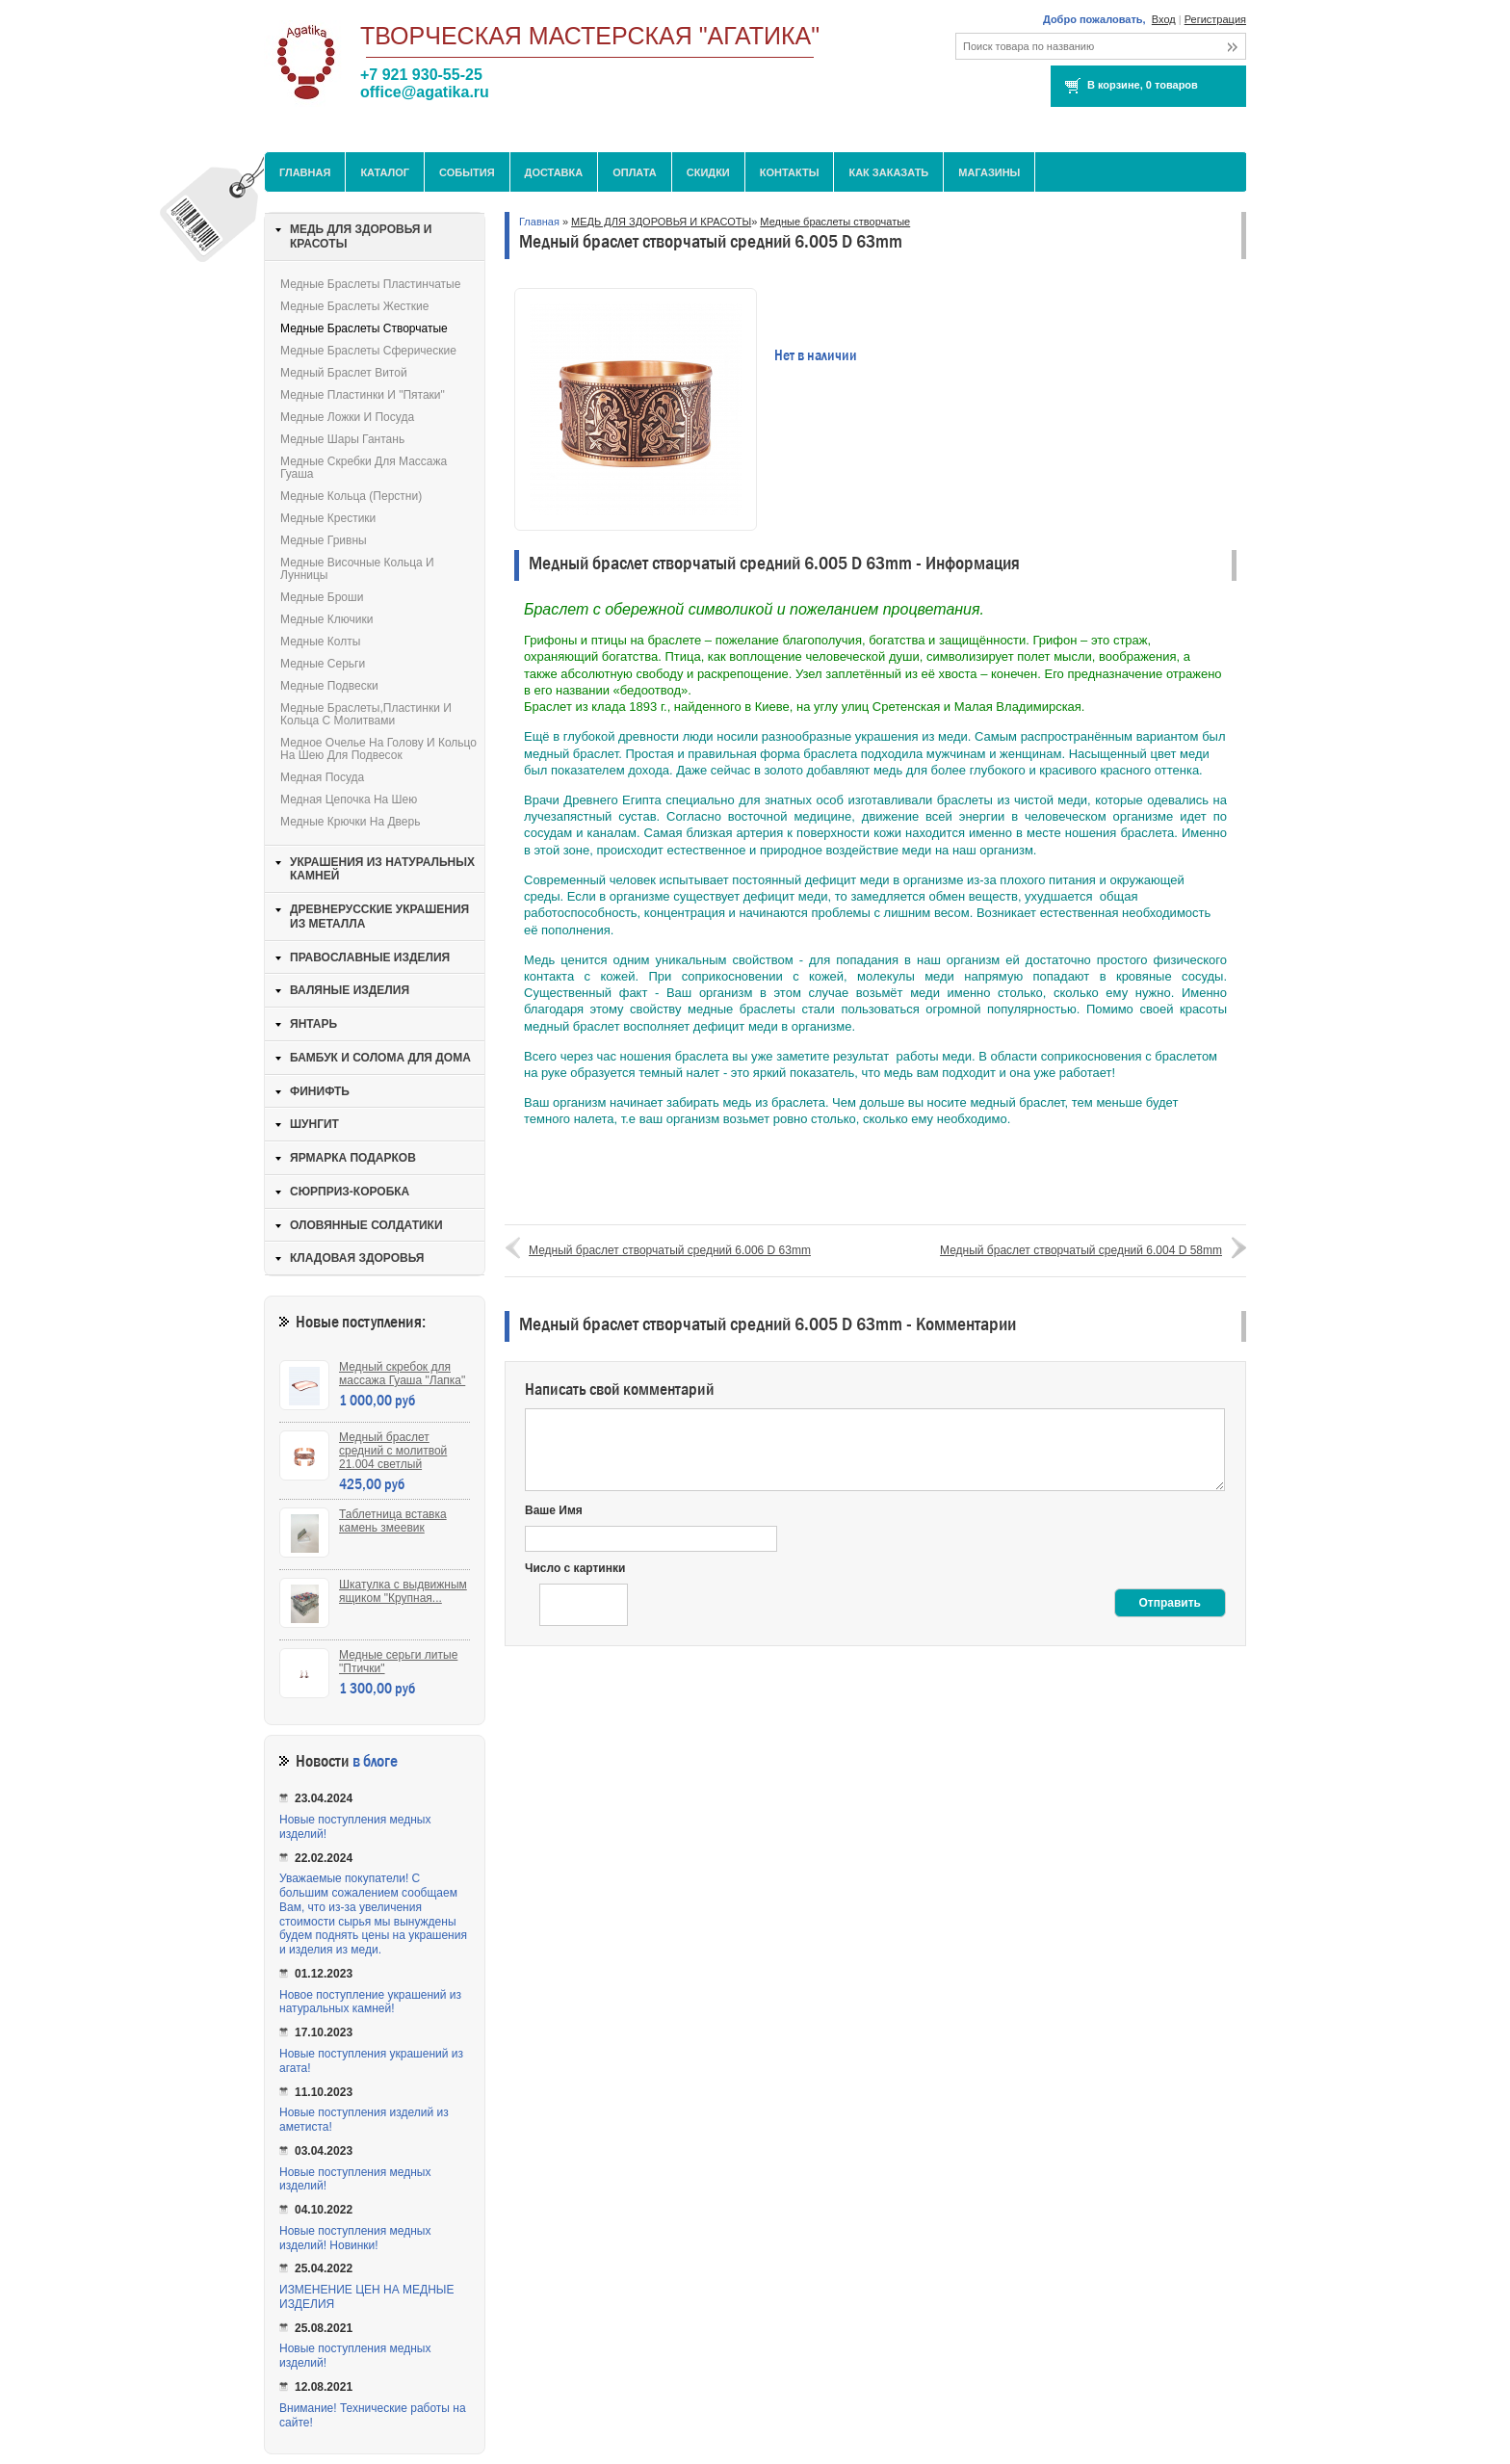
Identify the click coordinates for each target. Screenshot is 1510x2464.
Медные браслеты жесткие (355, 306)
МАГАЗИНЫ (989, 172)
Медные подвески (329, 686)
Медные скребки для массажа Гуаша (363, 468)
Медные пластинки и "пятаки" (362, 395)
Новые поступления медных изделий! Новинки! (354, 2238)
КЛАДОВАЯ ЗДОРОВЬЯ (357, 1258)
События (466, 172)
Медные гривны (323, 540)
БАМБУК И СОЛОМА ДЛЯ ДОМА (380, 1057)
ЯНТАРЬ (313, 1024)
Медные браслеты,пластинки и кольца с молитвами (366, 714)
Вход (1164, 19)
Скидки (708, 172)
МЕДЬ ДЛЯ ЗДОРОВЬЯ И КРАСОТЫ (661, 221)
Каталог (384, 172)
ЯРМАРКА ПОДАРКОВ (353, 1158)
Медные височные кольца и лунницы (357, 569)
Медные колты (320, 641)
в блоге (375, 1761)
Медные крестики (328, 518)
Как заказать (888, 172)
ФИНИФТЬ (320, 1091)
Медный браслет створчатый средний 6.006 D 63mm (670, 1250)
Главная (304, 172)
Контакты (790, 172)
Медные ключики (326, 619)
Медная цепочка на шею (348, 799)
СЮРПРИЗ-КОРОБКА (349, 1191)
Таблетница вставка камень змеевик (393, 1520)
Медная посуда (322, 777)
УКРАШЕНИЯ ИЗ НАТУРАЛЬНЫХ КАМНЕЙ (382, 869)
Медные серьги (322, 663)
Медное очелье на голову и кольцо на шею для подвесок (378, 749)
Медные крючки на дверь (350, 821)
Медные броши (321, 597)
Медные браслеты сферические (368, 350)
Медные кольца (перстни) (351, 496)
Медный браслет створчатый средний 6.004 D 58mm (1081, 1250)
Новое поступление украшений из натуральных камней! (370, 2002)
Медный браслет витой (343, 373)
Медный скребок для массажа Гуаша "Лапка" (402, 1373)
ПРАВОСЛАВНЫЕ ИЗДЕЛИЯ (370, 957)
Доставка (554, 172)
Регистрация (1215, 19)
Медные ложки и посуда (347, 417)
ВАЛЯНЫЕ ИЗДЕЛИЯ (349, 990)
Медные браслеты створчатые (835, 221)
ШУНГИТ (314, 1124)
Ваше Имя (554, 1510)
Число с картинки (575, 1568)
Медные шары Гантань (342, 439)
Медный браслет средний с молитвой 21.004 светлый (393, 1450)
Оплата (634, 172)
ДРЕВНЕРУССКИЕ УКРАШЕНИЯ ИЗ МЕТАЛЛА (379, 917)
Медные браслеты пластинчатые (370, 284)
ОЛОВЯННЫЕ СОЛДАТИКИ (366, 1225)
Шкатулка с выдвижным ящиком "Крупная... (403, 1591)
